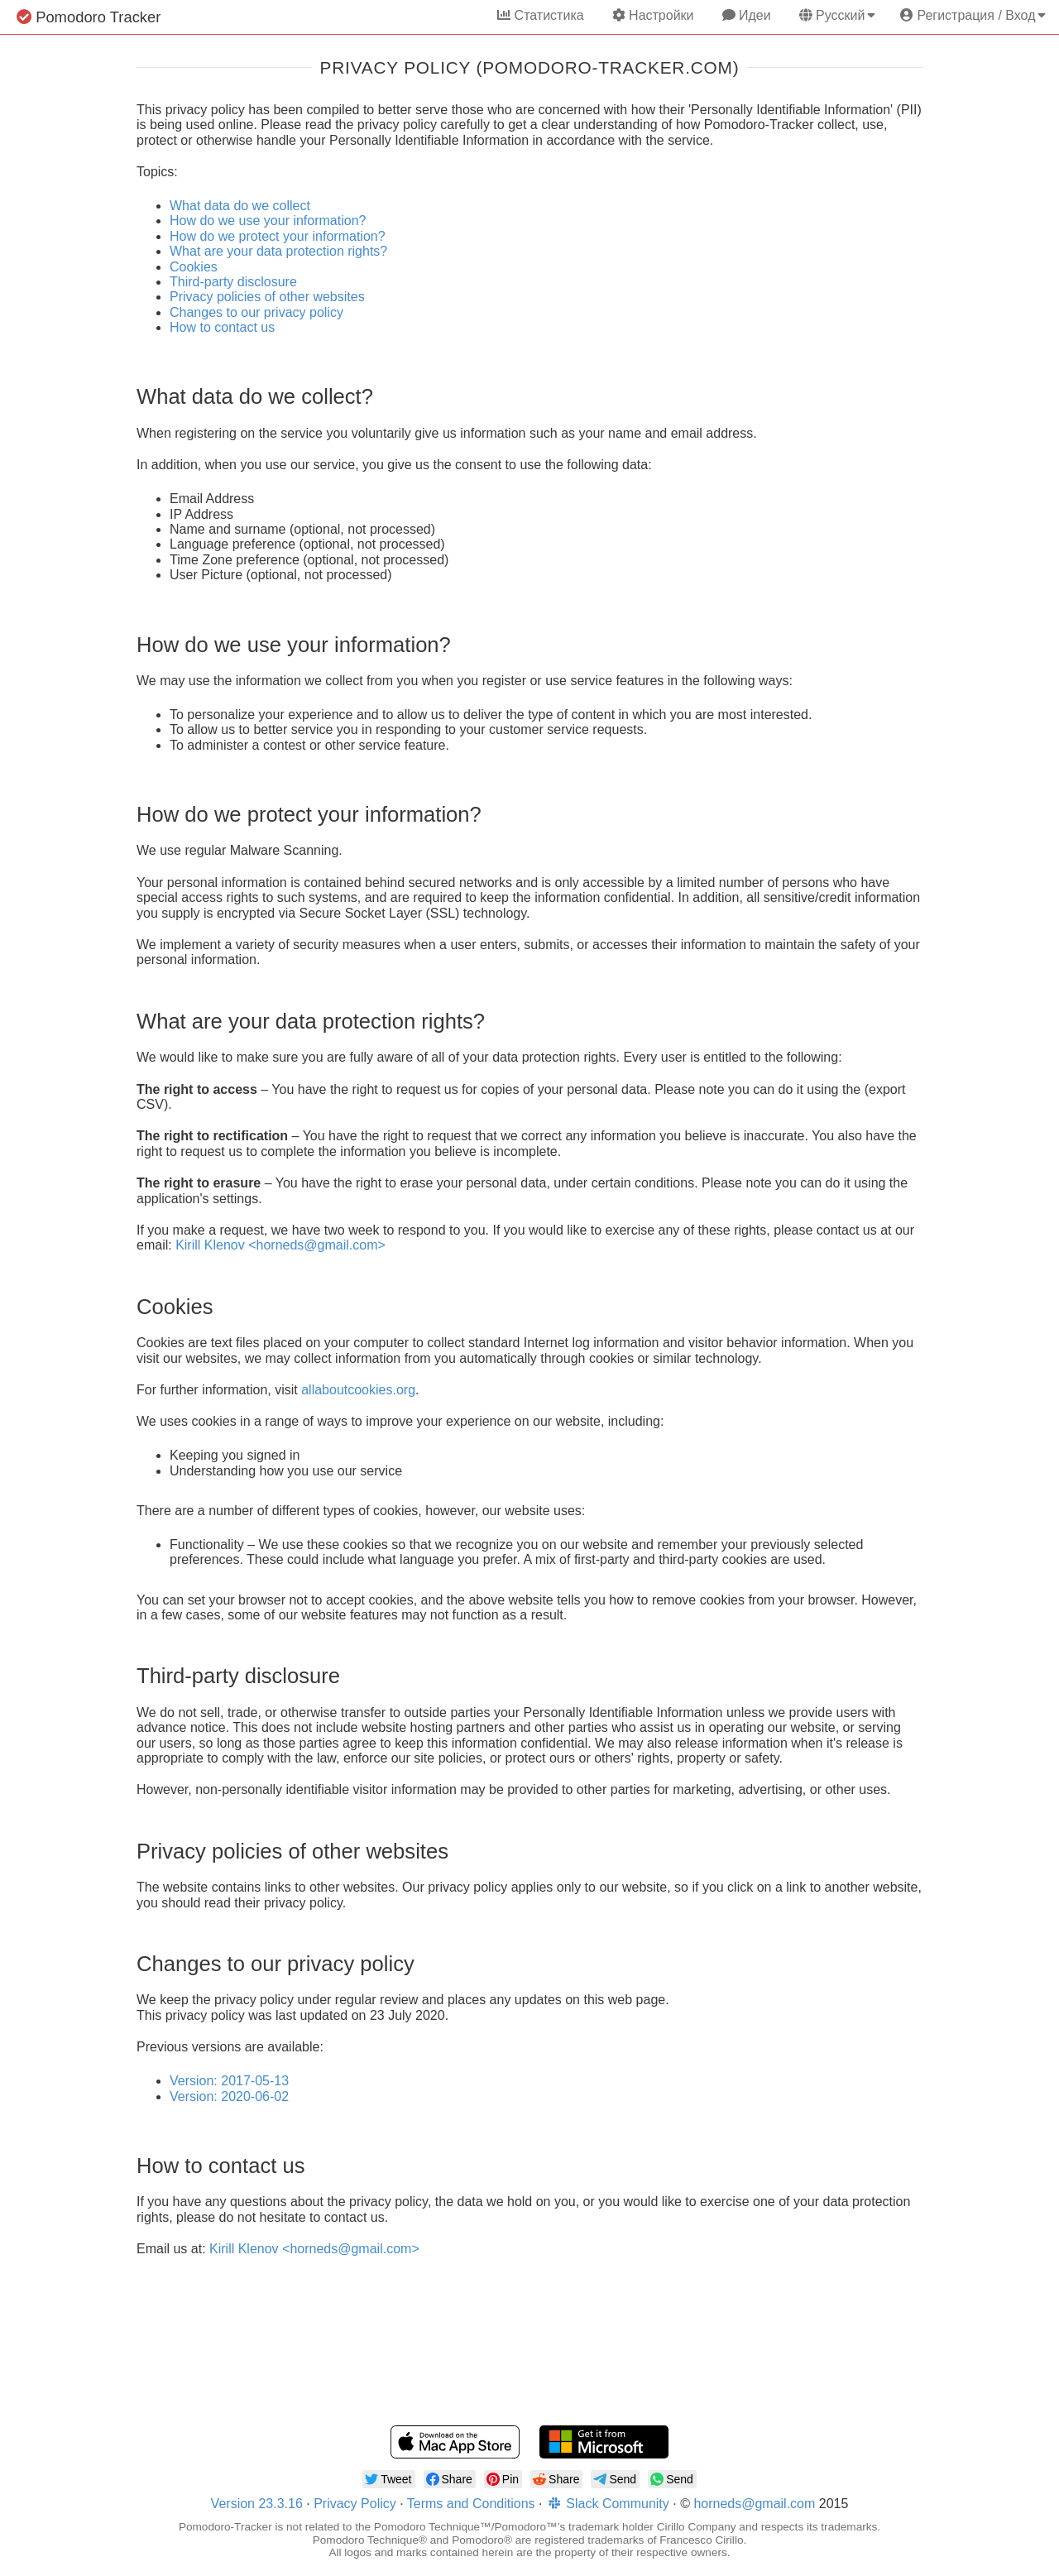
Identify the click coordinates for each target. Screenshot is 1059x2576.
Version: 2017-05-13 (229, 2081)
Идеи (746, 15)
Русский (837, 15)
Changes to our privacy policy (256, 312)
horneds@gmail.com (754, 2504)
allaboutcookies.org (358, 1390)
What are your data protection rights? (278, 251)
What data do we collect (240, 206)
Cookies (194, 267)
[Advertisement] (529, 2353)
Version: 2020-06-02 (229, 2096)
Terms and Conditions (471, 2504)
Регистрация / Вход (973, 15)
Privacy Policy (355, 2504)
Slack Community (607, 2504)
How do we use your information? (268, 220)
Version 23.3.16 (257, 2504)
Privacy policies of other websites (267, 297)
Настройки (653, 15)
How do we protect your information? (278, 236)
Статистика (540, 15)
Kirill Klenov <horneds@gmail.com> (280, 1245)
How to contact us (222, 327)
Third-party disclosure (233, 282)
